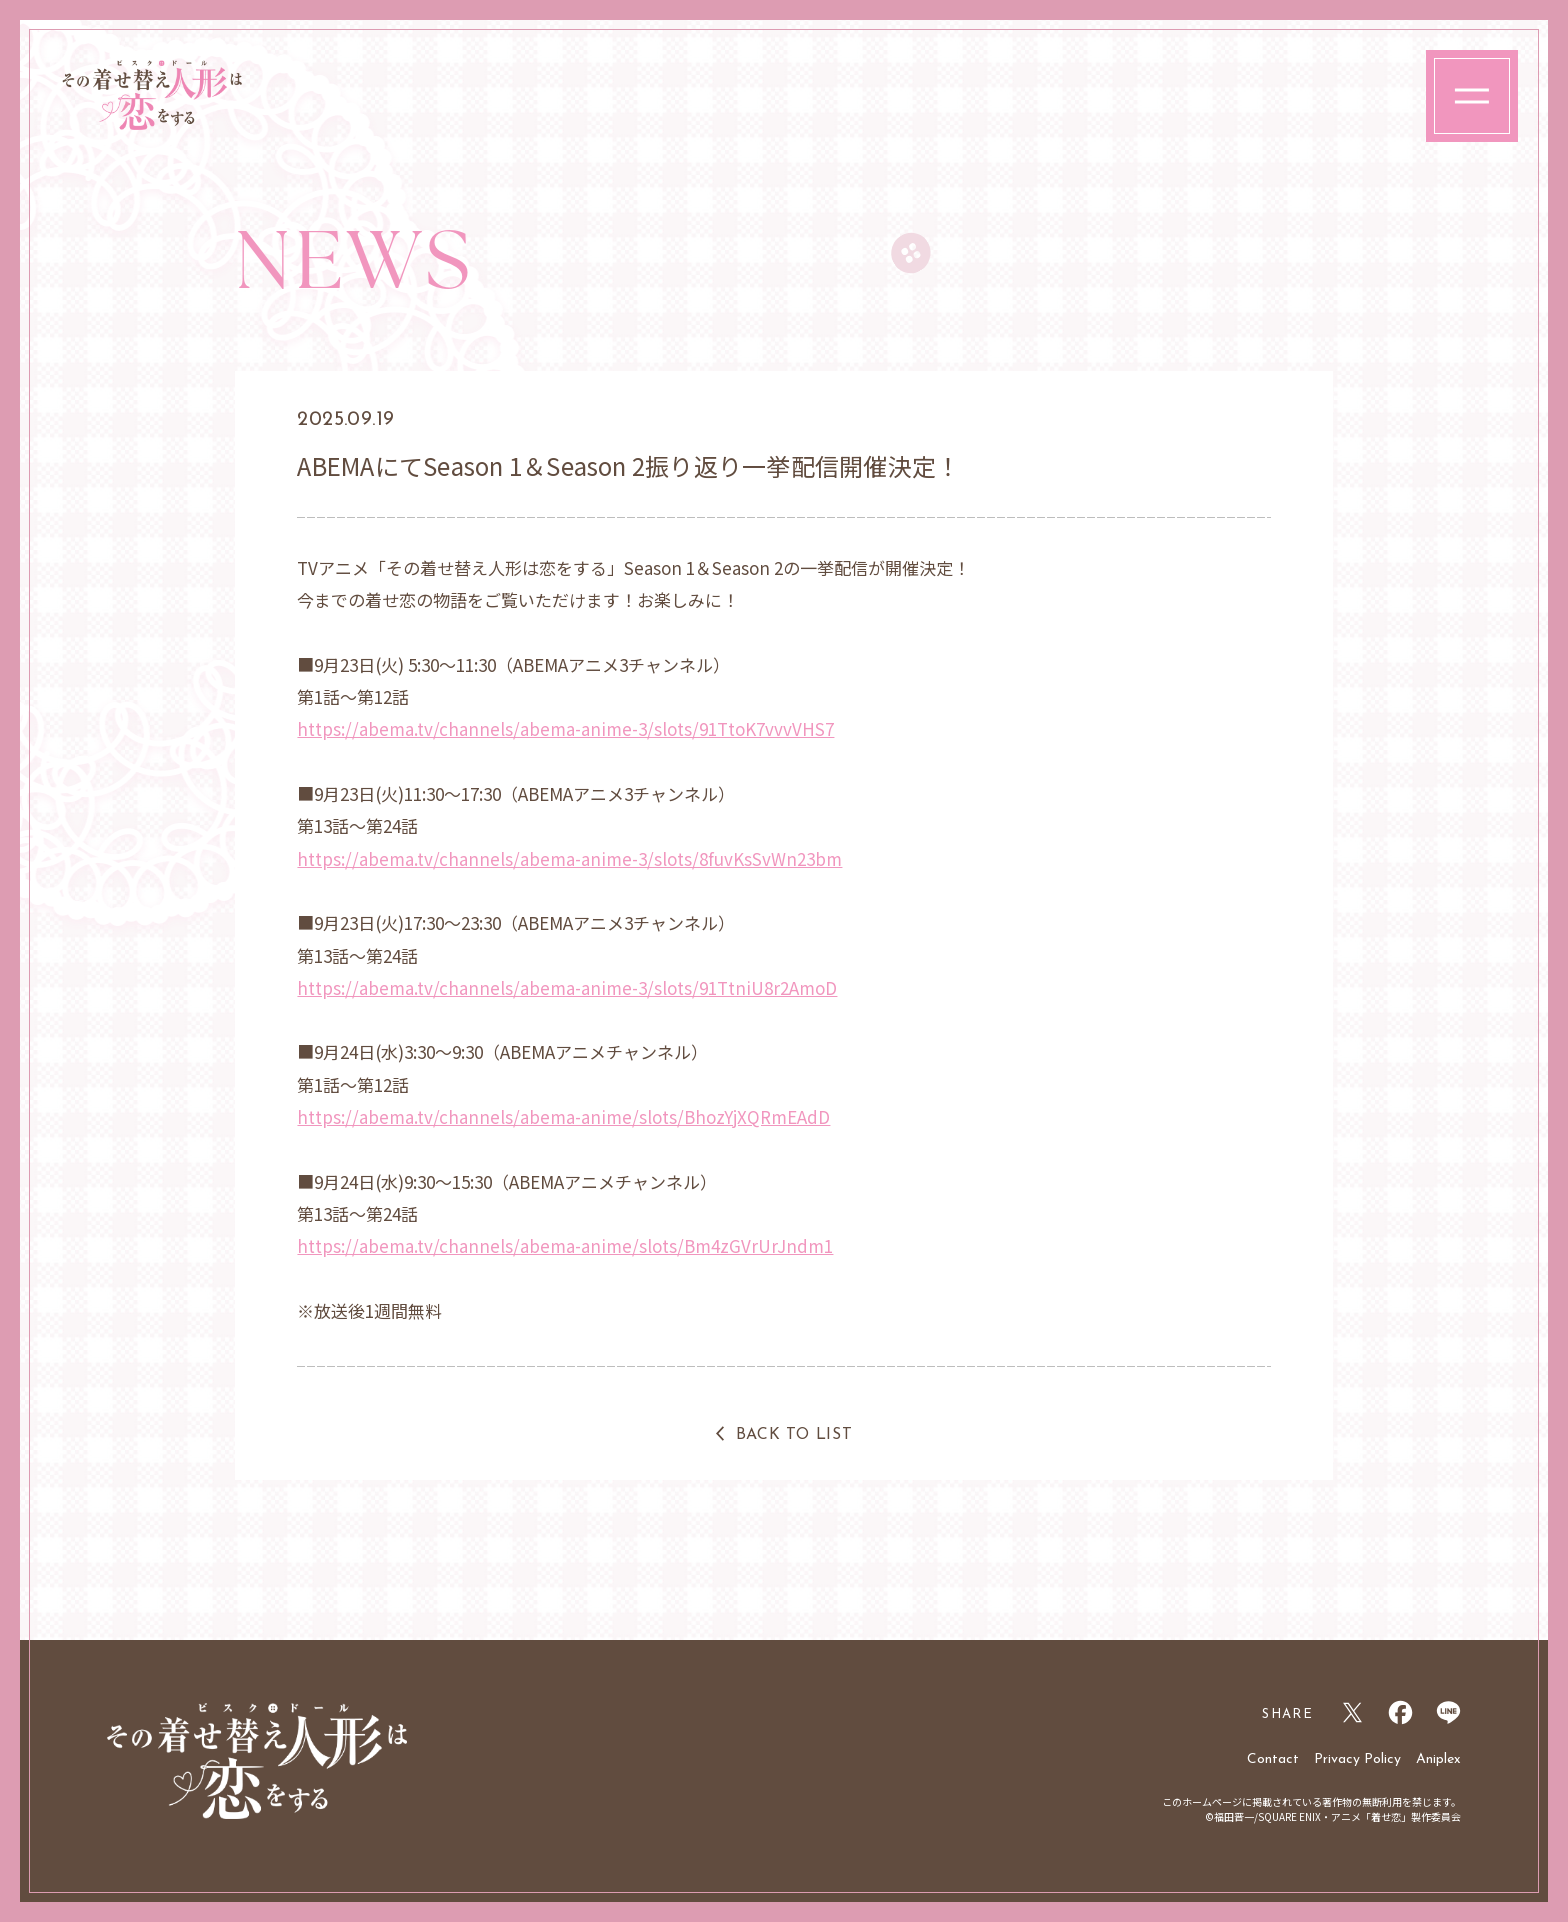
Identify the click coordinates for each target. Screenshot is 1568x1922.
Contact (1273, 1759)
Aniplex (1438, 1759)
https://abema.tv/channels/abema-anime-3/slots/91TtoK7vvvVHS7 (565, 728)
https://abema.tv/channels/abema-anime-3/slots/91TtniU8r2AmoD (567, 987)
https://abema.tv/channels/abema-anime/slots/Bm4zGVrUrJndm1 (565, 1245)
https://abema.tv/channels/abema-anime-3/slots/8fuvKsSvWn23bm (569, 858)
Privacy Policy (1357, 1759)
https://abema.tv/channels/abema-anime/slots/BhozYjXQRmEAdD (563, 1116)
